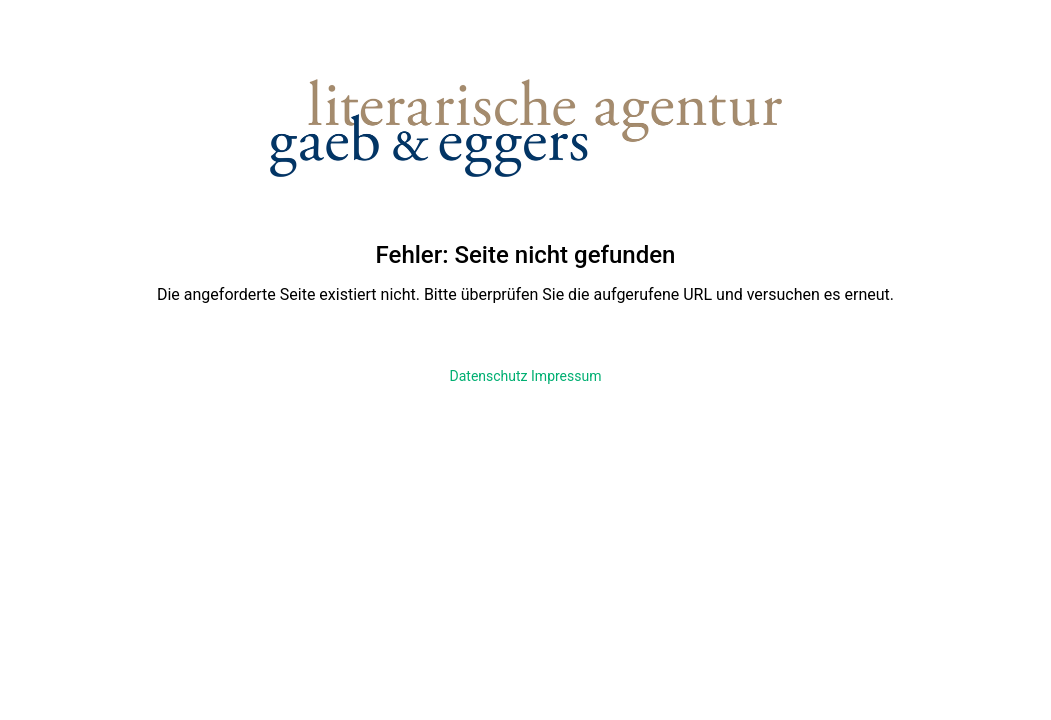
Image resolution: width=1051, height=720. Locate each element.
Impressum (566, 376)
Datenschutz (489, 376)
